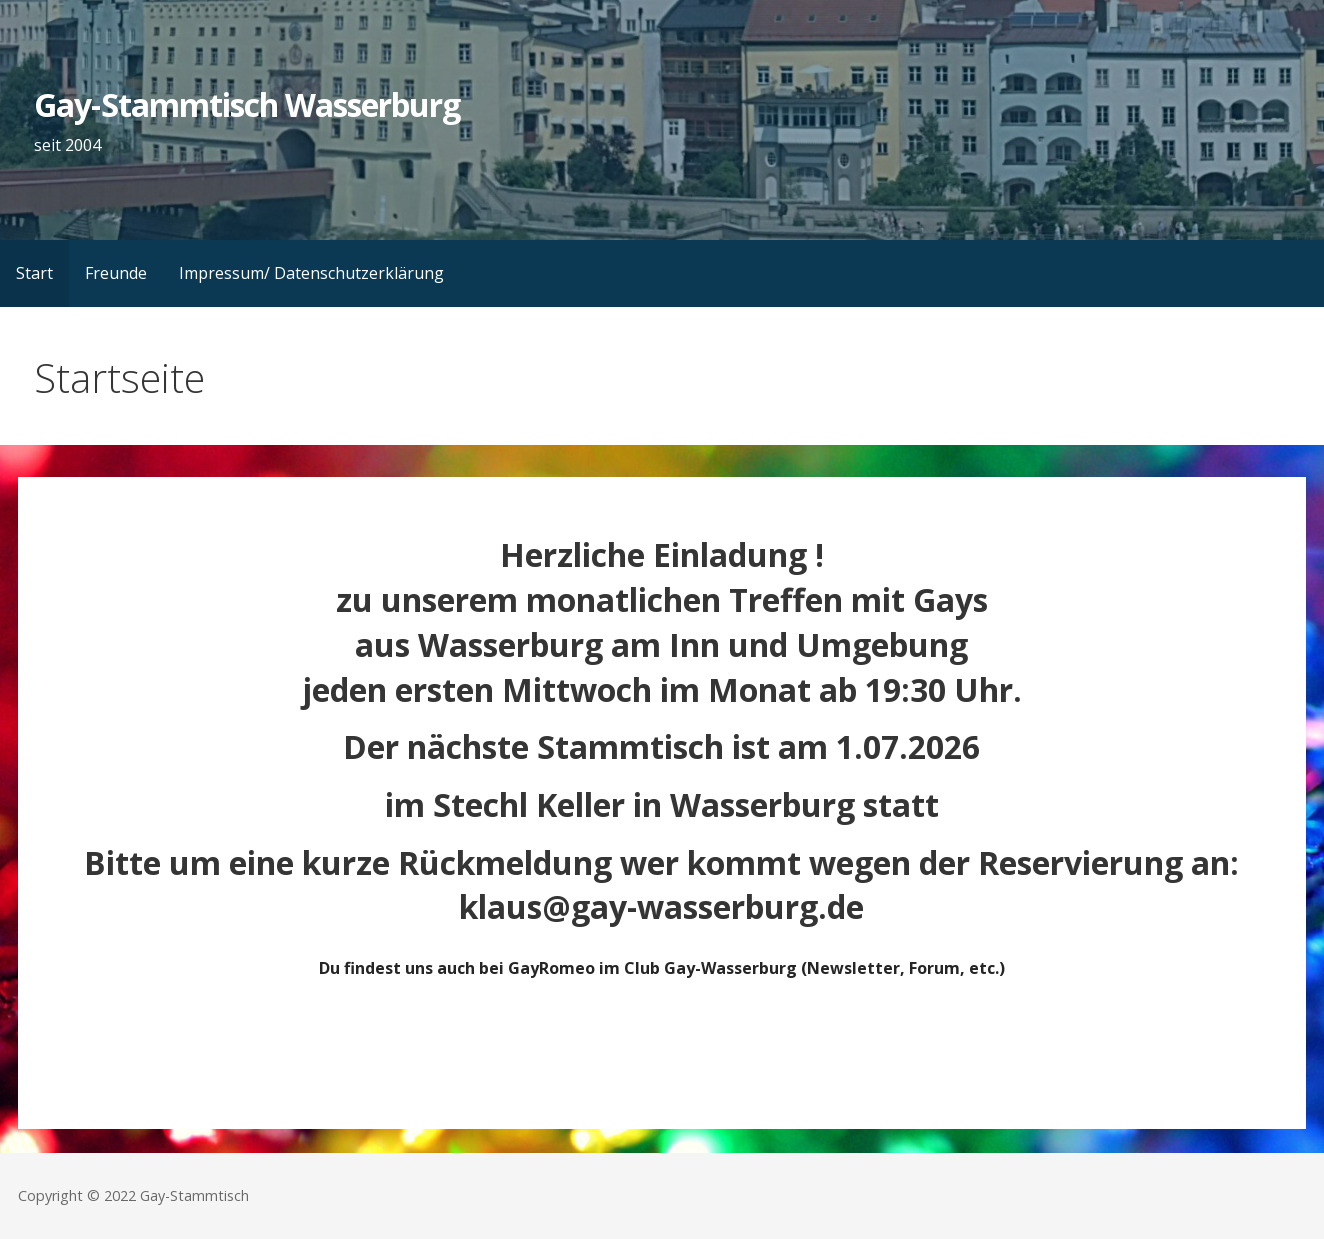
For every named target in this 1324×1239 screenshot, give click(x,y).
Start (34, 273)
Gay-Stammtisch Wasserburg (247, 104)
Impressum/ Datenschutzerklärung (311, 273)
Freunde (116, 273)
